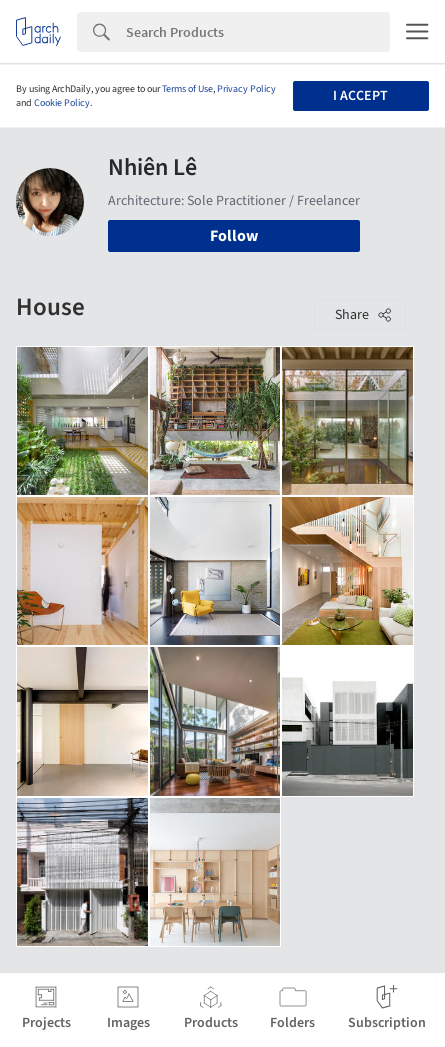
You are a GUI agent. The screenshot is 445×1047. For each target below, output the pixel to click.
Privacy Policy (246, 89)
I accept (360, 96)
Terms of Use (187, 89)
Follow (234, 236)
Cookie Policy (62, 103)
